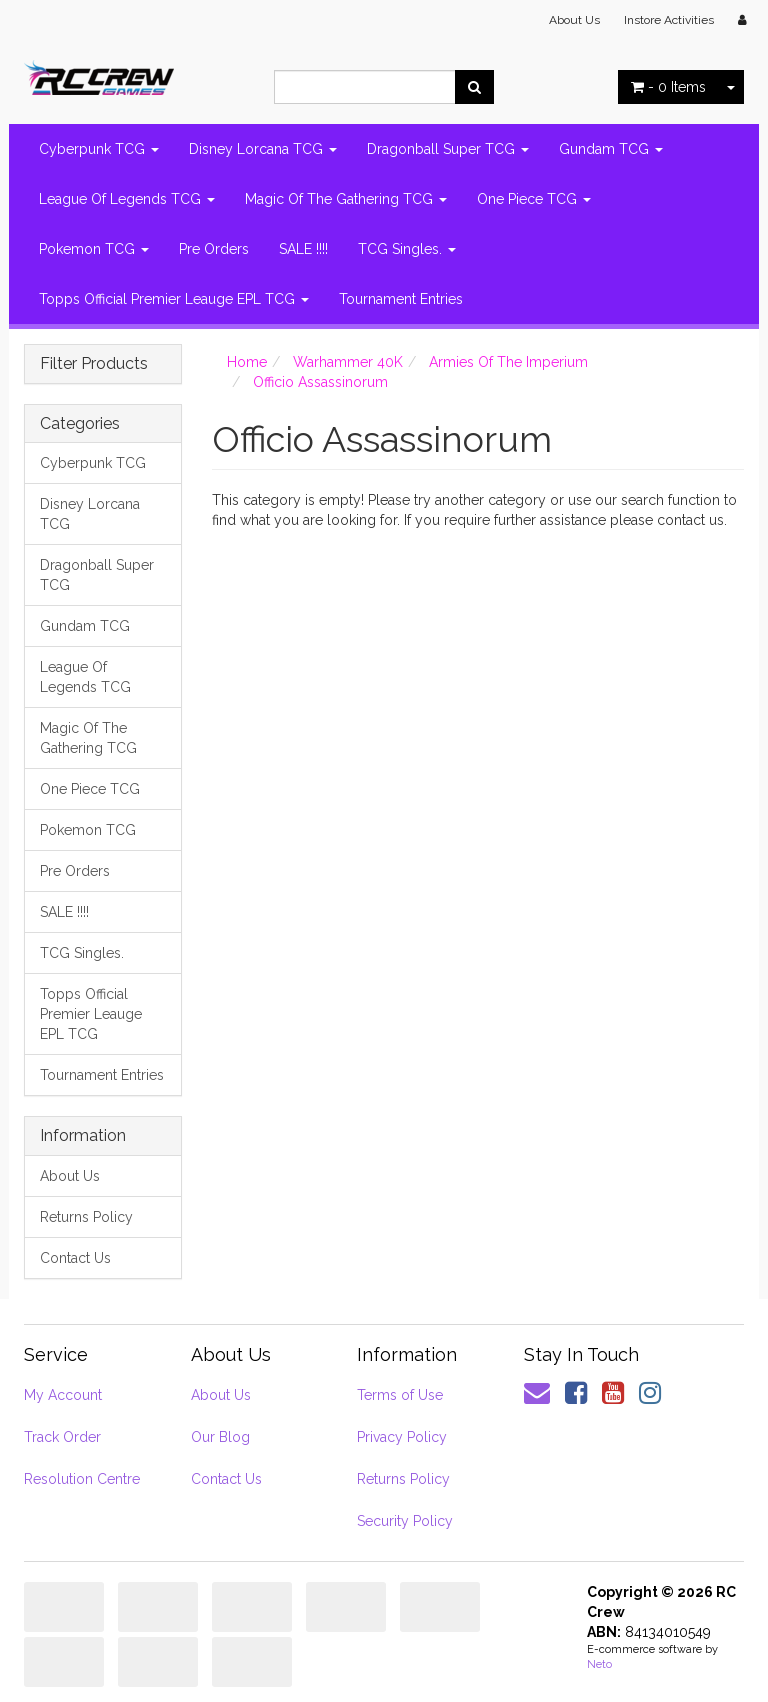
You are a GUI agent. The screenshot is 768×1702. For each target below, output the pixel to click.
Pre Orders (214, 249)
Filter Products (94, 364)
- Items (668, 87)
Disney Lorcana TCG (263, 149)
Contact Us (75, 1258)
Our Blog (220, 1437)
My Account (63, 1395)
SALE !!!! (303, 249)
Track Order (62, 1437)
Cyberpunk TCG (99, 149)
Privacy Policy (402, 1437)
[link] (576, 1393)
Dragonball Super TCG (448, 149)
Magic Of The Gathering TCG (346, 199)
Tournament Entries (401, 299)
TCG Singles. (407, 249)
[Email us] (537, 1393)
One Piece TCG (534, 199)
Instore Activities (669, 20)
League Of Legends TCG (127, 199)
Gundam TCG (611, 149)
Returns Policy (86, 1217)
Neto (599, 1664)
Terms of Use (400, 1395)
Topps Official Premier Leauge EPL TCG (174, 299)
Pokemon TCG (94, 249)
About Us (574, 20)
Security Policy (405, 1521)
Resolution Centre (82, 1479)
